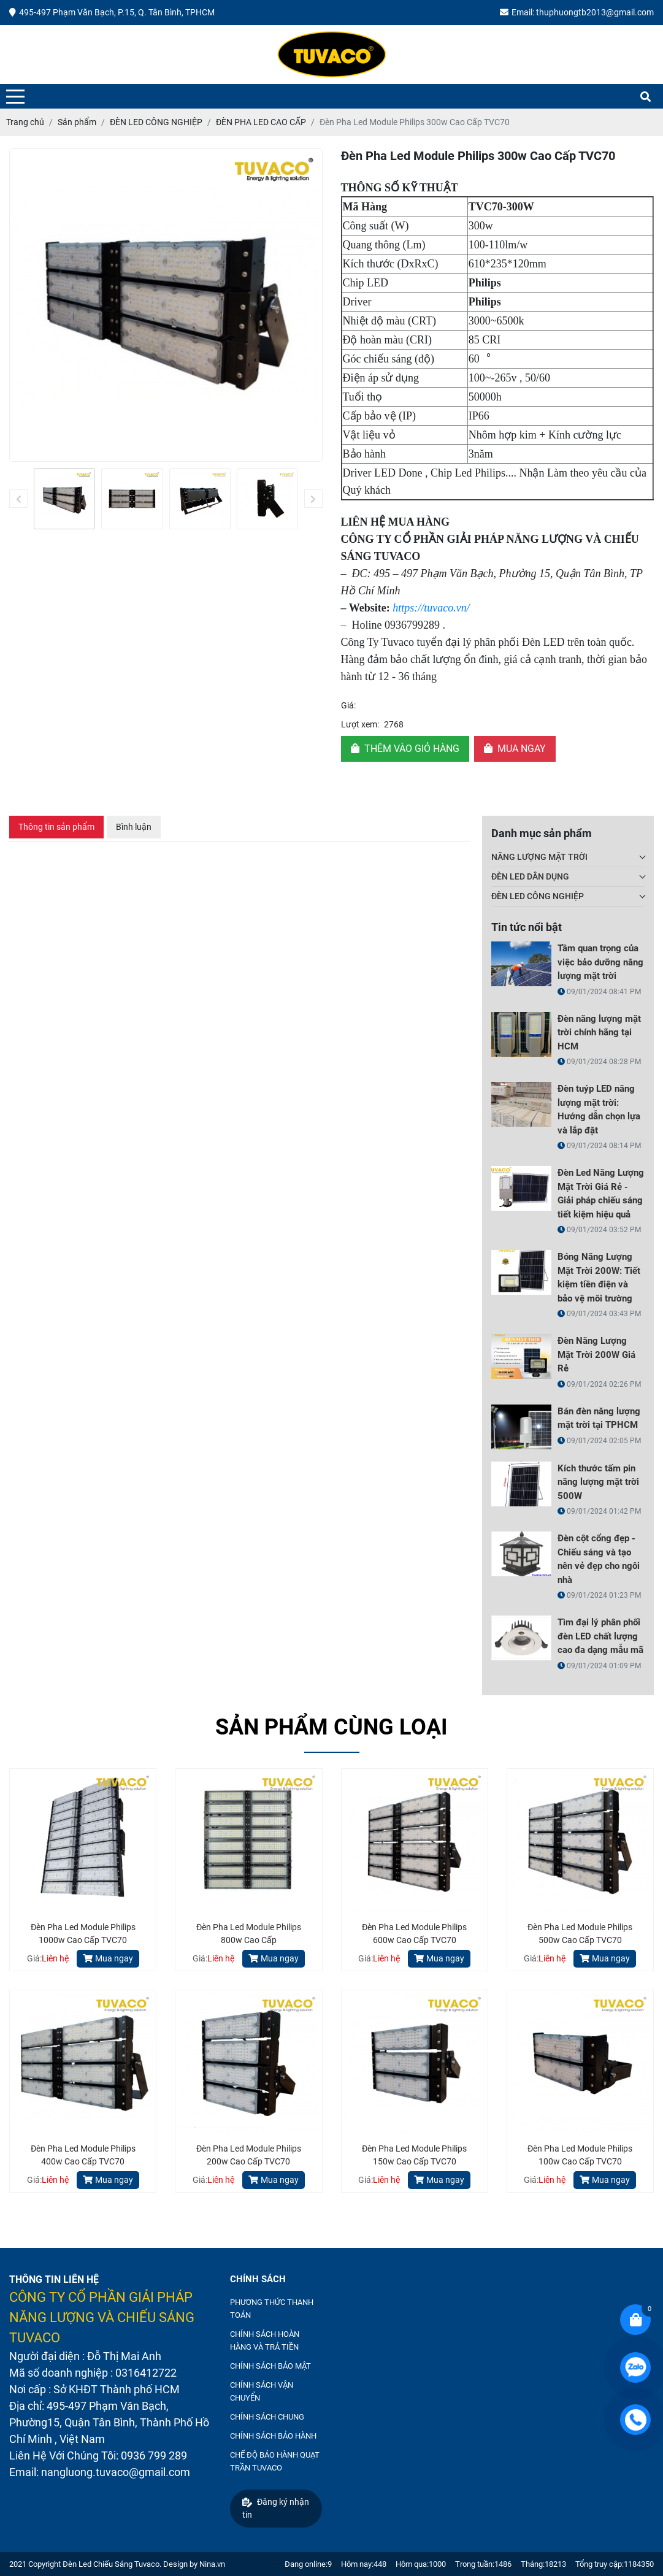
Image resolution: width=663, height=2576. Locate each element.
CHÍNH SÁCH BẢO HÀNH (273, 2435)
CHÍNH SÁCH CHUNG (267, 2416)
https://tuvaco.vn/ (431, 608)
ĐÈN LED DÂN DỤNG (530, 876)
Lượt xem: (360, 724)
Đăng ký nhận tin (275, 2508)
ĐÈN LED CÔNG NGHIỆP (537, 896)
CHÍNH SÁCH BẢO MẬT (270, 2366)
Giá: (348, 705)
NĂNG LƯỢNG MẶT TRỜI (539, 857)
